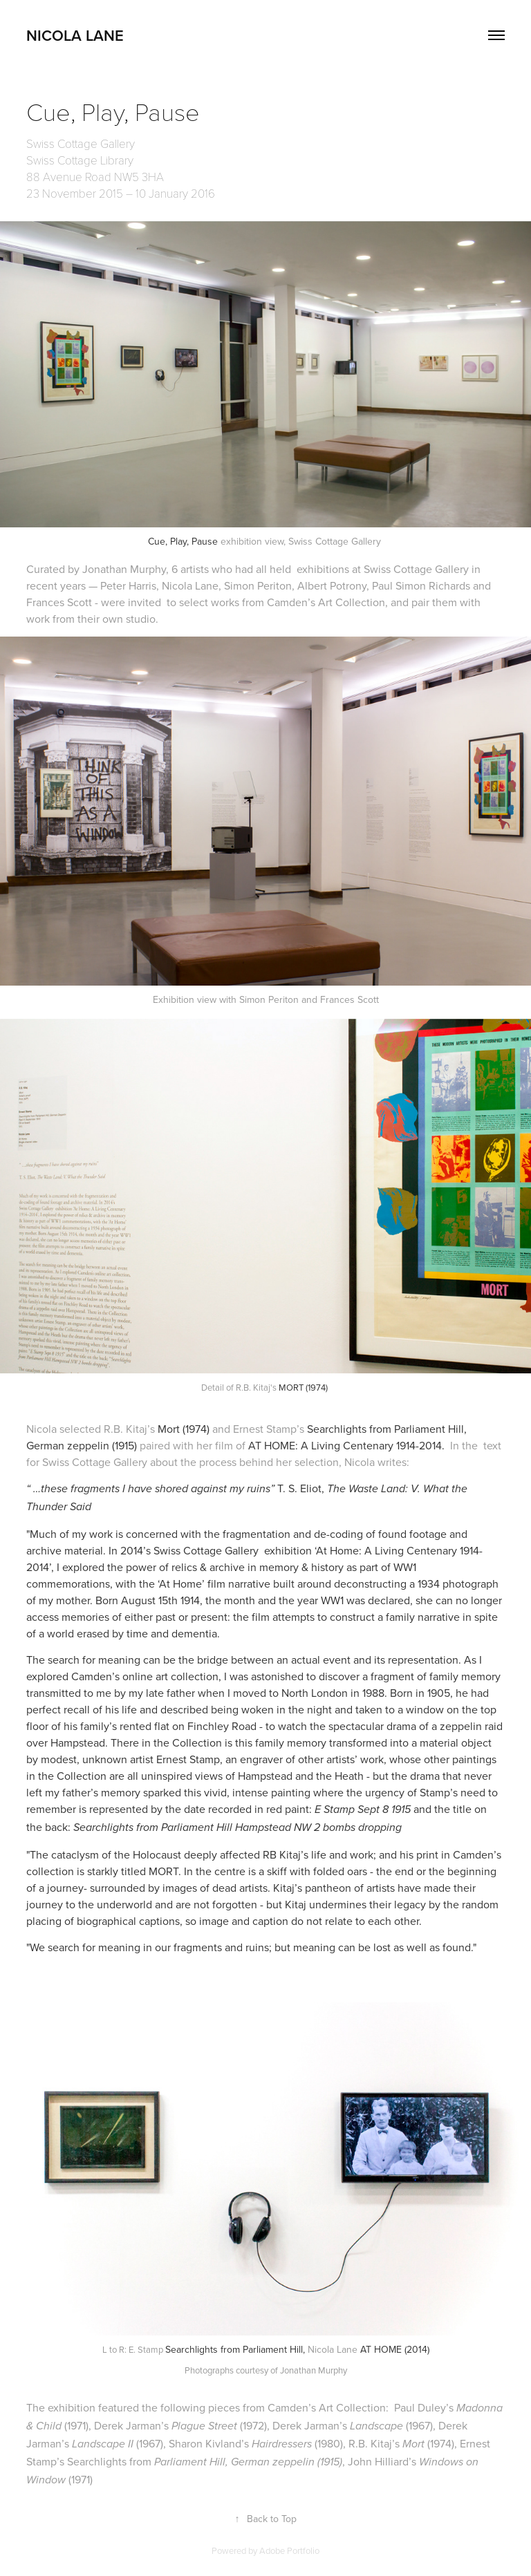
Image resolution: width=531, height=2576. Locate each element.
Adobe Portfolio (289, 2550)
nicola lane (75, 35)
